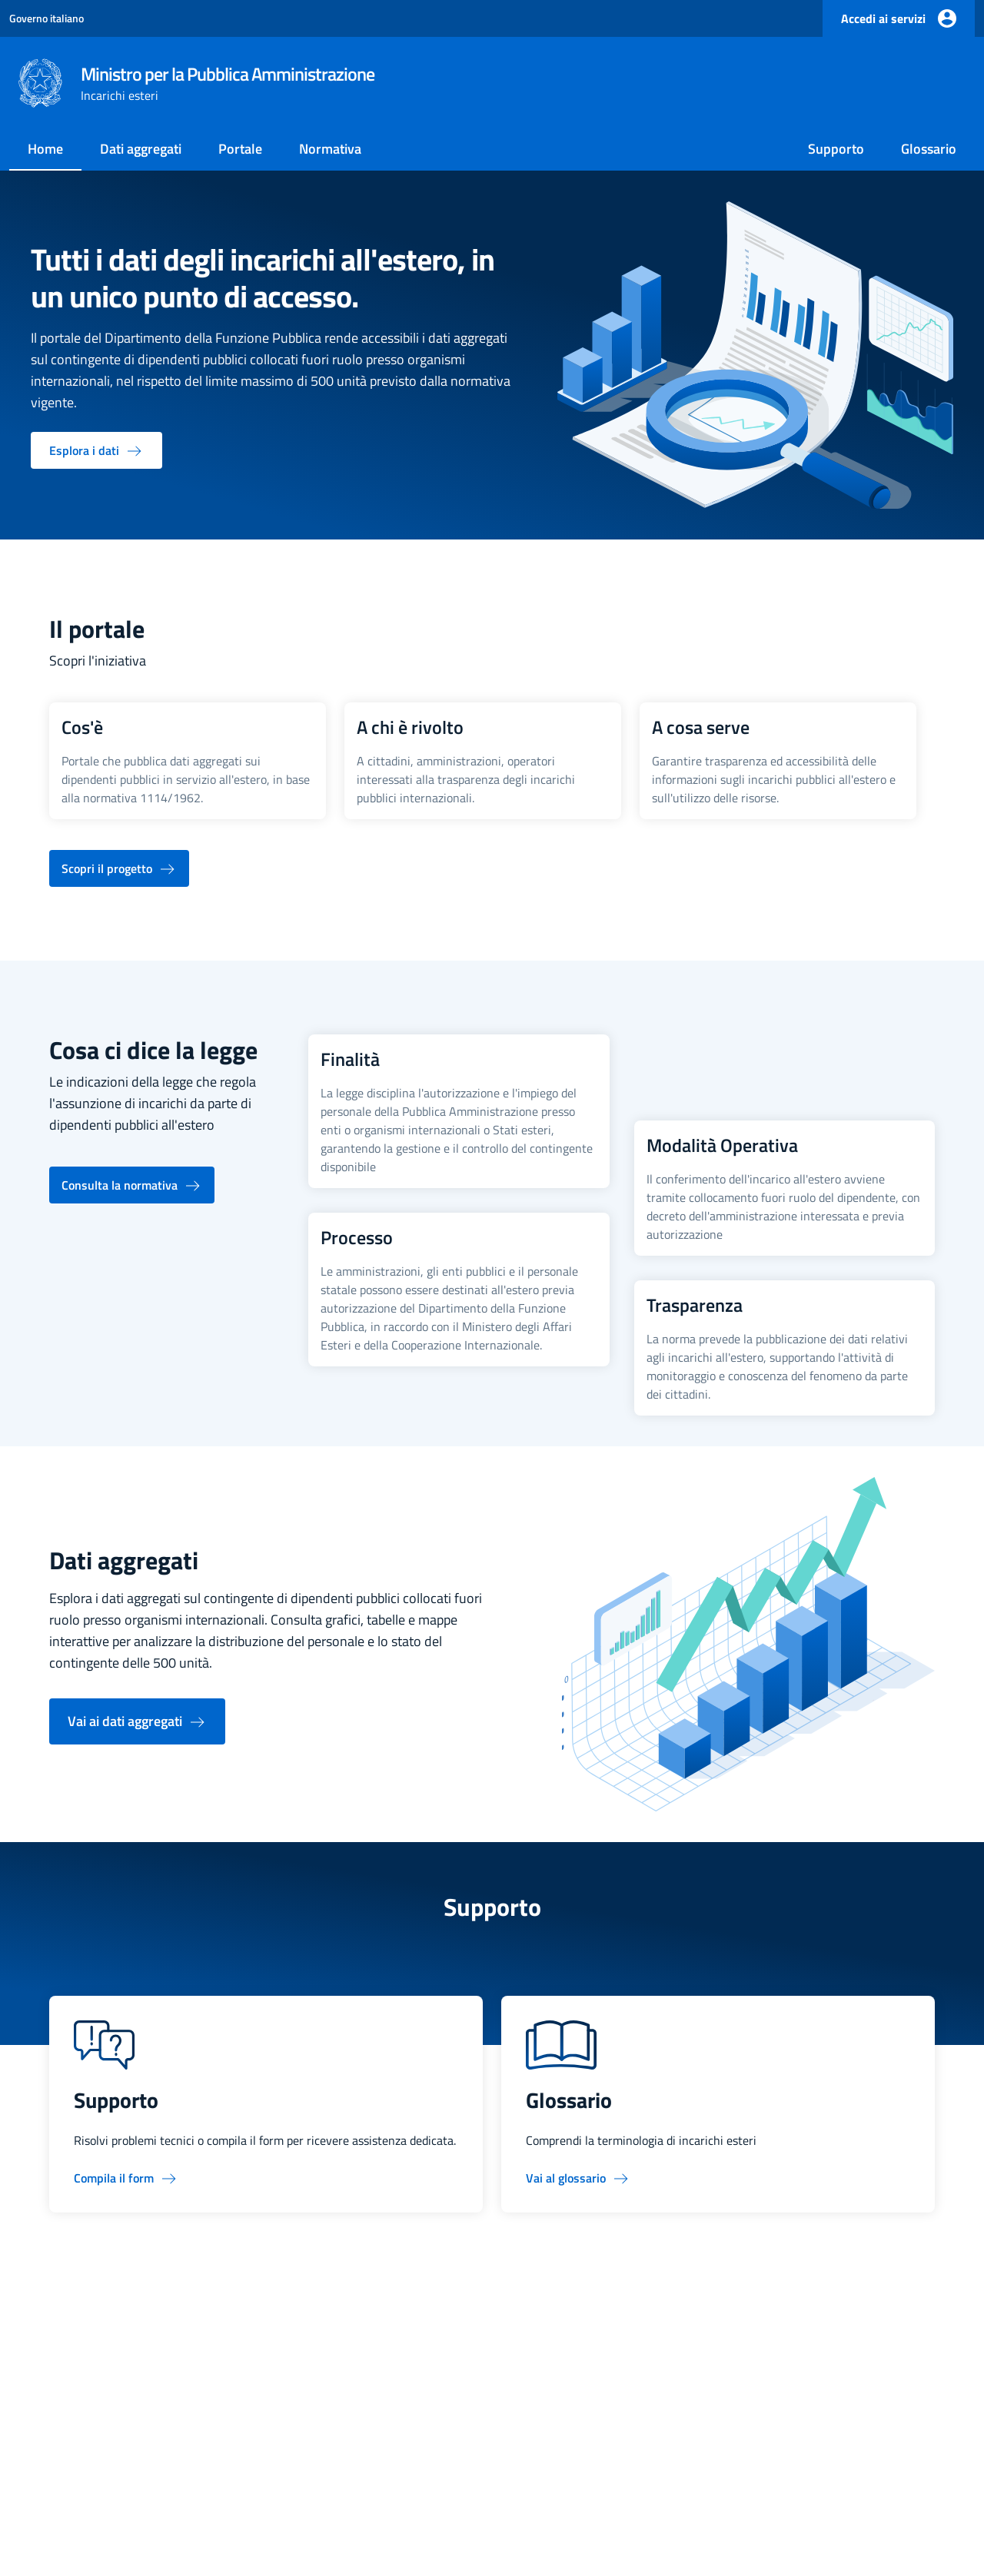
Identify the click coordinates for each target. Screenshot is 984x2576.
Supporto (836, 148)
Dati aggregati (140, 148)
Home (45, 148)
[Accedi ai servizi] (899, 18)
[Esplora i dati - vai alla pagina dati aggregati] (96, 450)
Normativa (330, 148)
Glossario (928, 148)
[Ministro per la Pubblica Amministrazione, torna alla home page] (196, 83)
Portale (240, 148)
